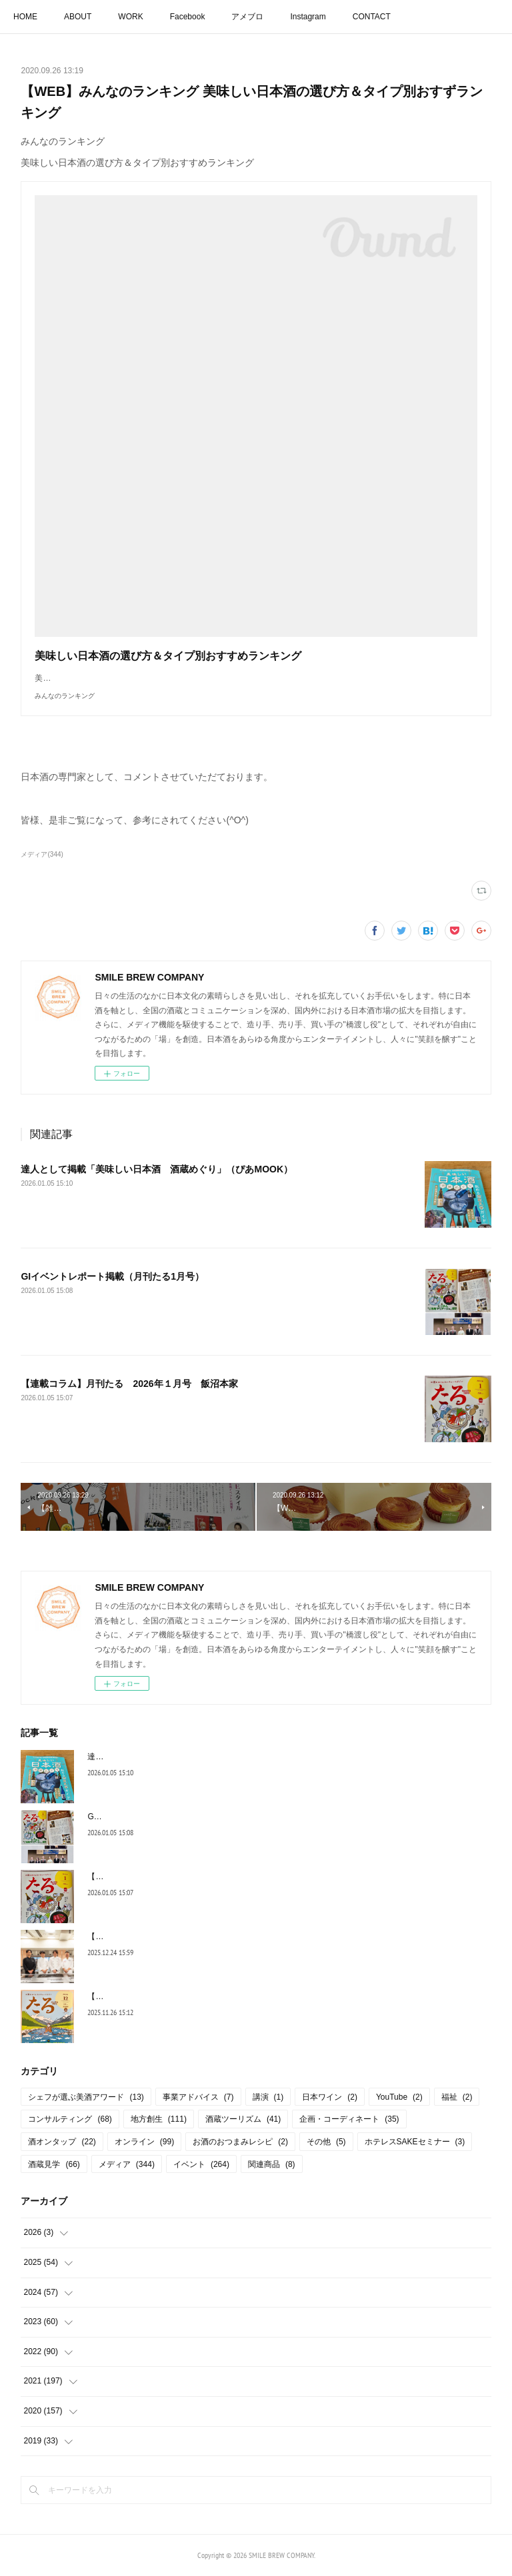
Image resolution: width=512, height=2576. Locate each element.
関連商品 (271, 2164)
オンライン (144, 2141)
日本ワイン (329, 2097)
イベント (201, 2164)
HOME (25, 16)
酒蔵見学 (53, 2164)
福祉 (457, 2097)
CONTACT (372, 16)
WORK (130, 16)
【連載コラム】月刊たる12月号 (143, 1996)
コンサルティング (69, 2119)
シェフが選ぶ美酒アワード (85, 2097)
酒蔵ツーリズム (243, 2119)
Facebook (187, 16)
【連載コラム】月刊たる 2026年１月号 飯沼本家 (129, 1383)
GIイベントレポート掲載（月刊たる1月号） (112, 1276)
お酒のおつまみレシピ (240, 2141)
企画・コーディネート (349, 2119)
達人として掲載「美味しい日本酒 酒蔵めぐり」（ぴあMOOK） (157, 1169)
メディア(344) (42, 854)
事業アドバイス (198, 2097)
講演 (268, 2097)
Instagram (307, 16)
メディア (127, 2164)
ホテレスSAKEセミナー (415, 2141)
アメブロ (247, 16)
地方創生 (159, 2119)
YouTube (399, 2097)
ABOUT (77, 16)
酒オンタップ (61, 2141)
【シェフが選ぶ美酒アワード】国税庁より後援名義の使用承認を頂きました (223, 1936)
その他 (326, 2141)
